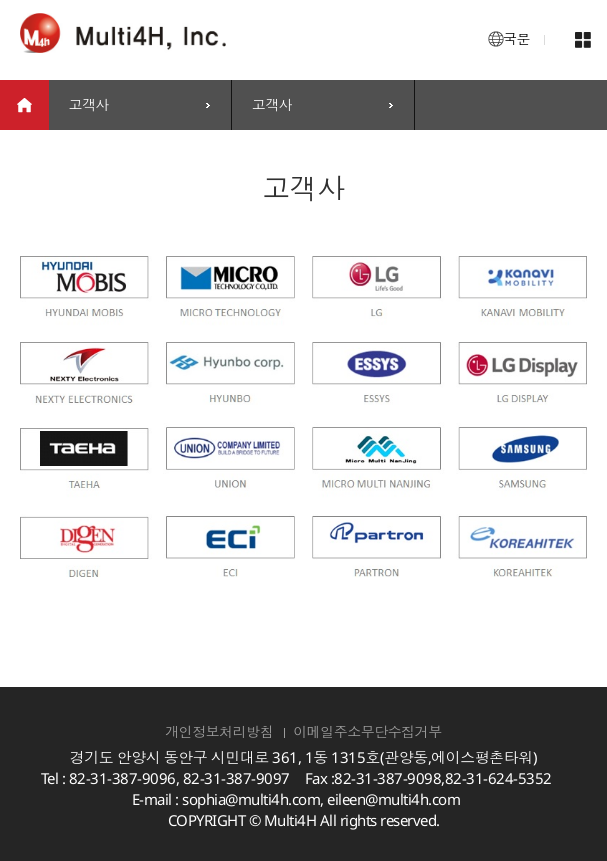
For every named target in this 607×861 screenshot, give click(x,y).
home (24, 105)
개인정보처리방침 (219, 731)
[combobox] (140, 105)
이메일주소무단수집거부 (367, 731)
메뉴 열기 (583, 40)
